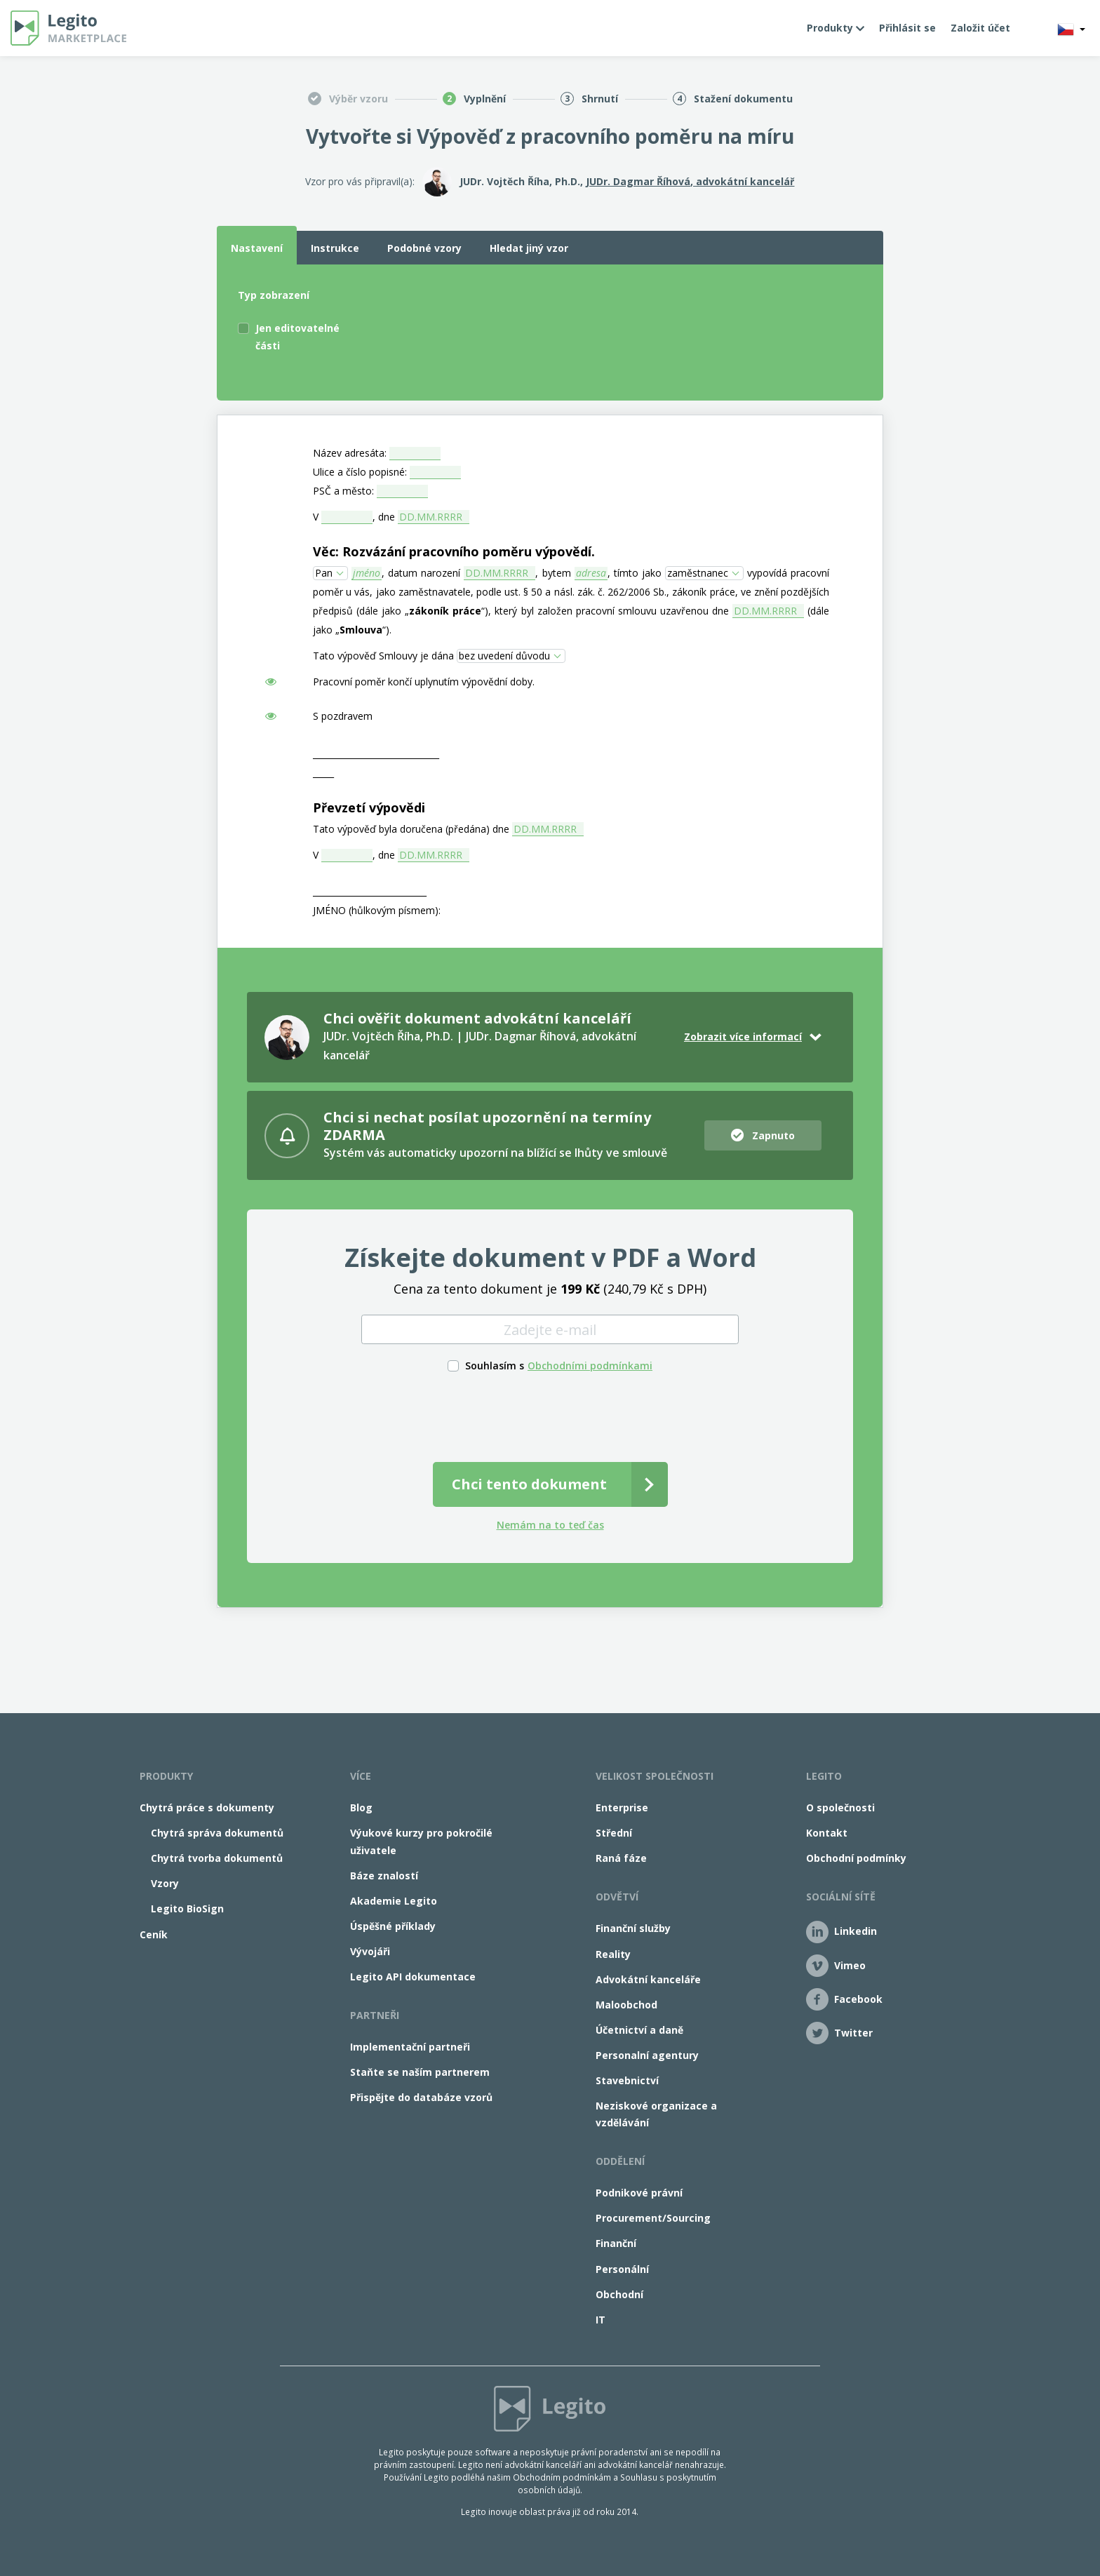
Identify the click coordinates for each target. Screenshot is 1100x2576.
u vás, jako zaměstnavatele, (409, 591)
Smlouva (361, 629)
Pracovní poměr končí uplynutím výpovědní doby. (424, 681)
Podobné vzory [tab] (424, 248)
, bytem (552, 572)
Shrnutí (600, 98)
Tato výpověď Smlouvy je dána (383, 655)
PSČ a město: (343, 490)
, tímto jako (635, 572)
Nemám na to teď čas (550, 1524)
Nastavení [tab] (257, 248)
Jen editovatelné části (297, 336)
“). (386, 629)
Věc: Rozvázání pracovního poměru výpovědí (452, 551)
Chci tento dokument (529, 1484)
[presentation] (550, 1415)
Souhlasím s (494, 1365)
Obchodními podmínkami (590, 1365)
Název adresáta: (350, 452)
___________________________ (370, 891)
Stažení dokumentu (743, 98)
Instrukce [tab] (335, 248)
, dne (384, 516)
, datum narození (421, 572)
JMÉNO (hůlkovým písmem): (377, 910)
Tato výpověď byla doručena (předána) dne (411, 829)
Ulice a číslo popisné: (360, 471)
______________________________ (376, 753)
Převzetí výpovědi (369, 807)
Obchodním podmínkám (562, 2477)
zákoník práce (445, 610)
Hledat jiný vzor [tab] (529, 248)
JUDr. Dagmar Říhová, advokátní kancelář (690, 181)
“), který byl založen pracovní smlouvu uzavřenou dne (605, 610)
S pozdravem (343, 716)
